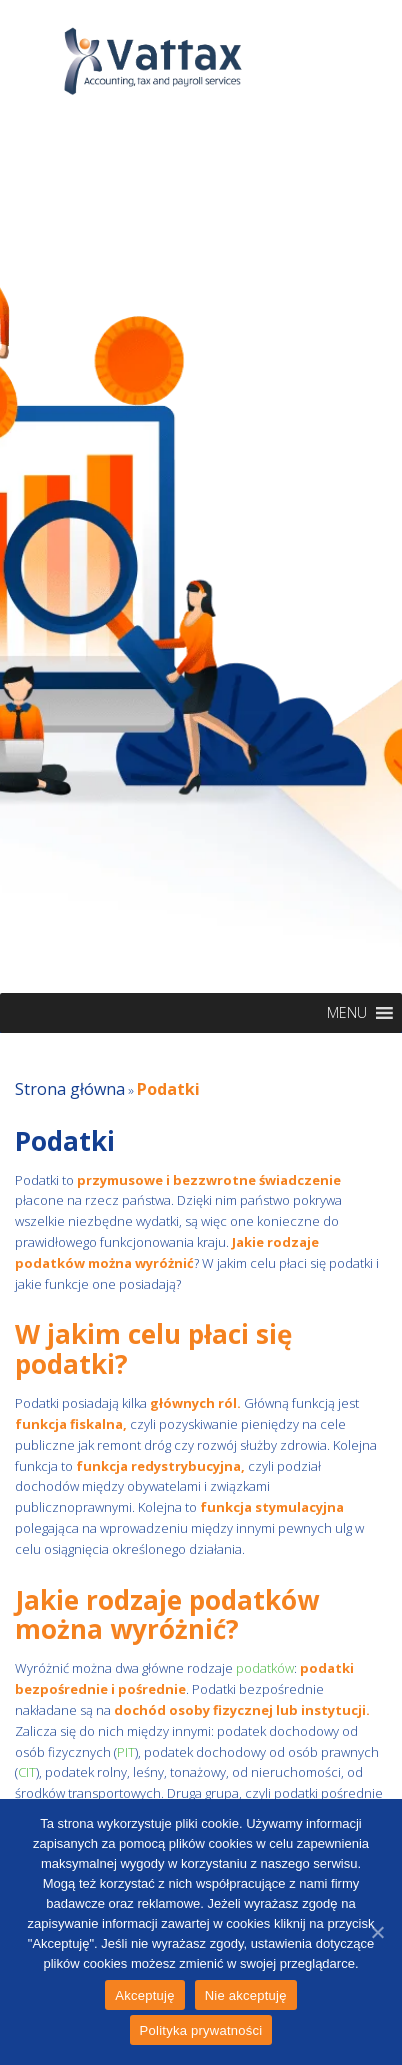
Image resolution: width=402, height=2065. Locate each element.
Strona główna (70, 1089)
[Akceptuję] (377, 1932)
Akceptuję (144, 1995)
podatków (263, 1668)
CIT (27, 1772)
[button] (347, 1013)
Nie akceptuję (246, 1995)
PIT (126, 1752)
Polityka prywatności (201, 2030)
